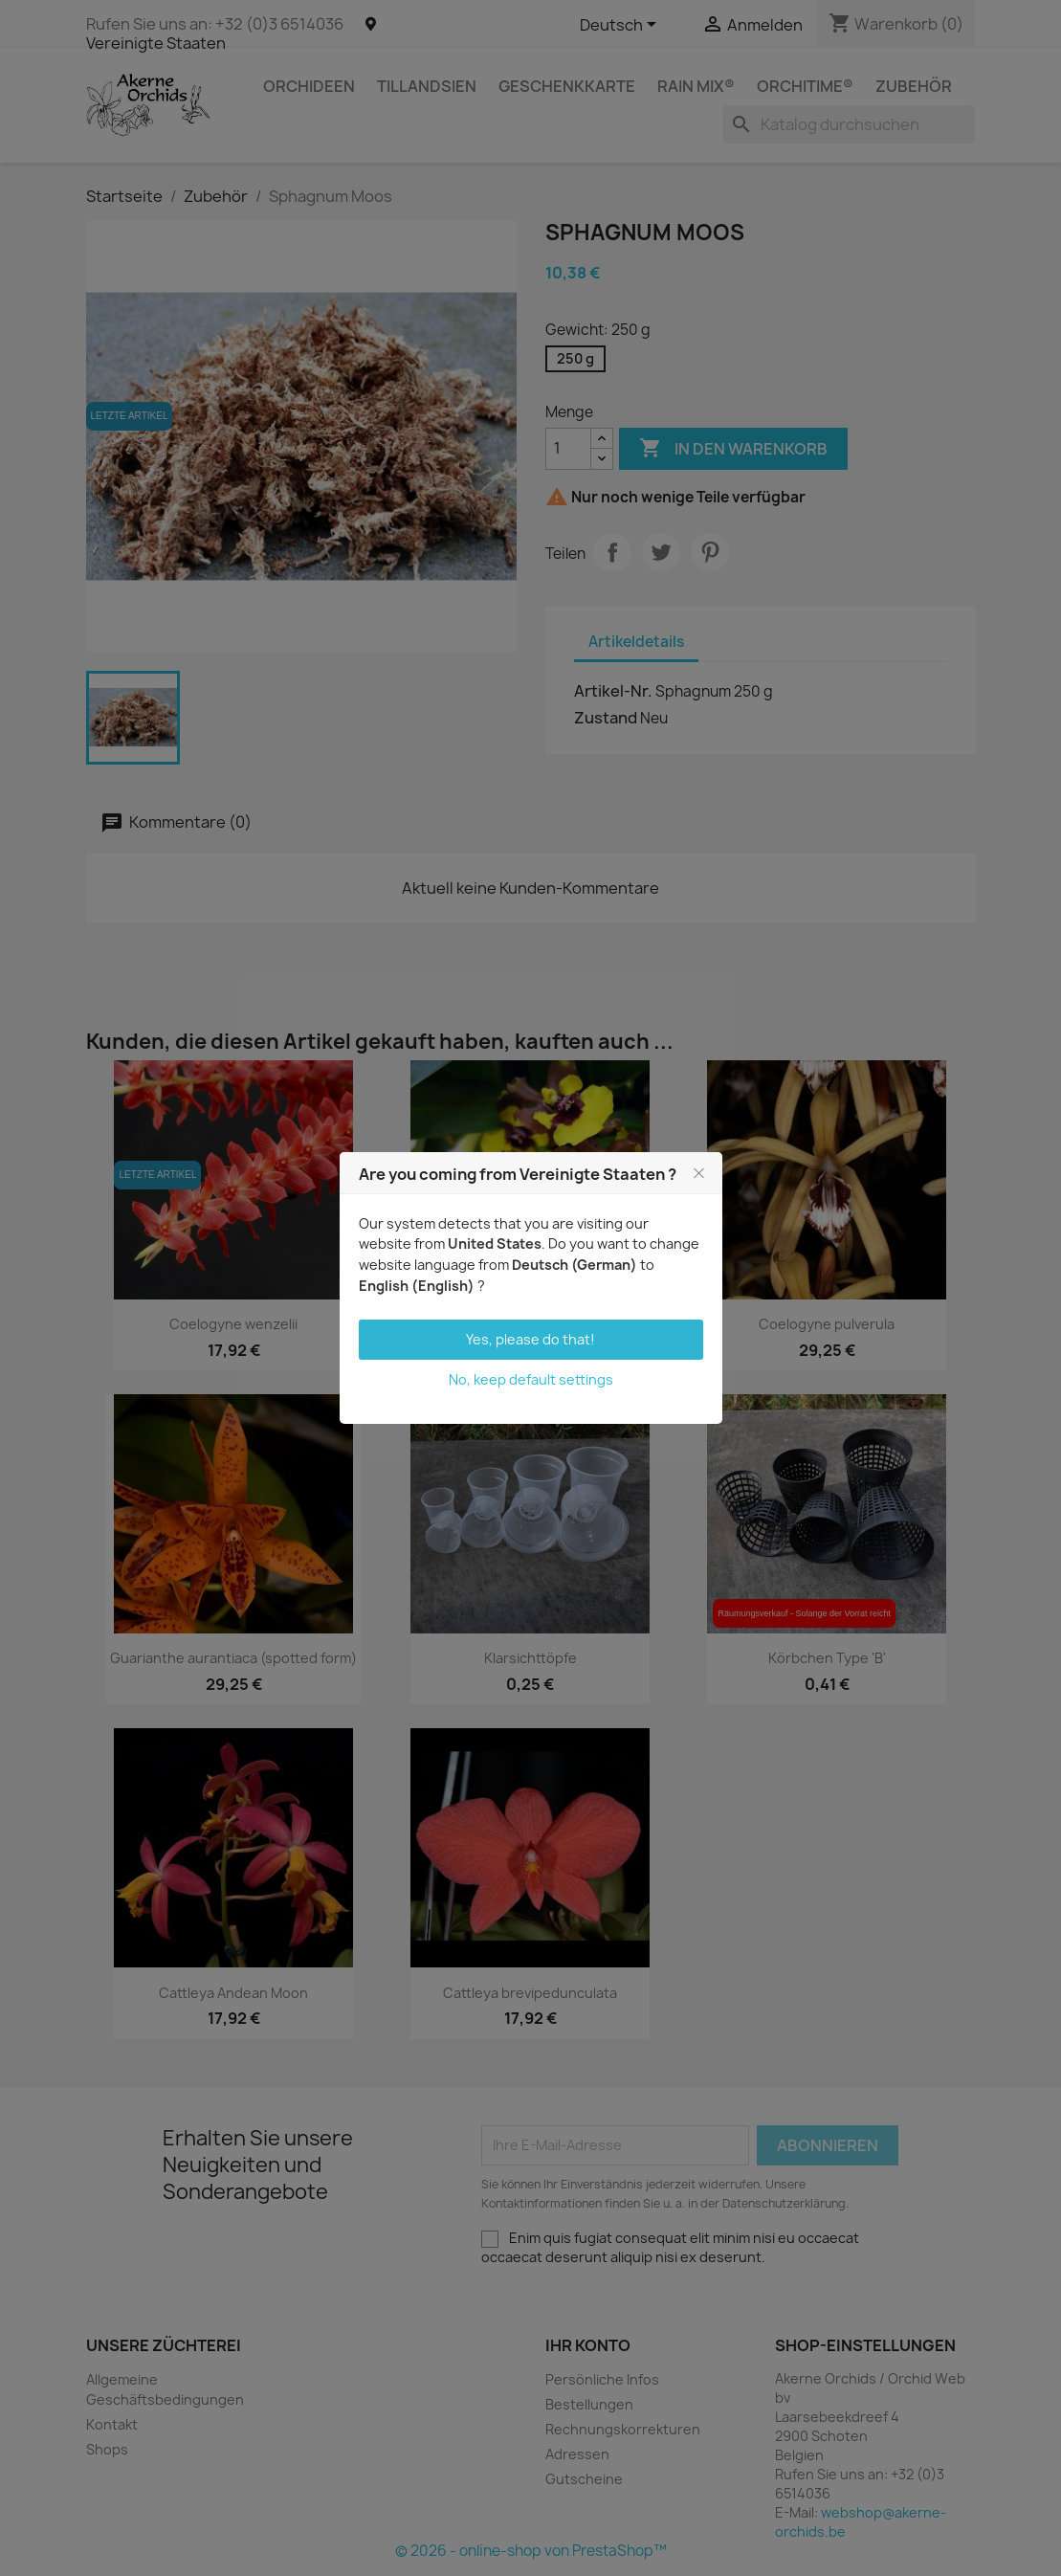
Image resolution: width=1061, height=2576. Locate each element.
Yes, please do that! (530, 1339)
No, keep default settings (531, 1379)
